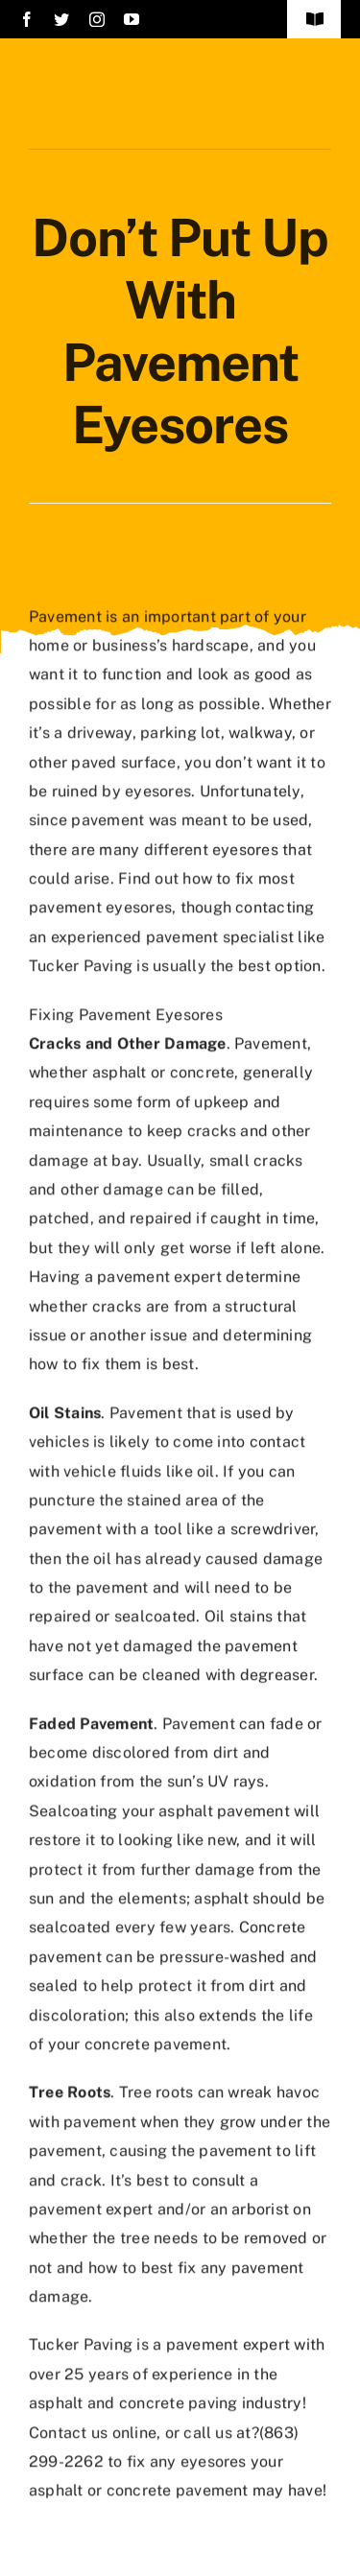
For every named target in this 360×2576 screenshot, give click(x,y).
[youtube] (131, 19)
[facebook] (27, 19)
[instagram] (97, 19)
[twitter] (61, 19)
